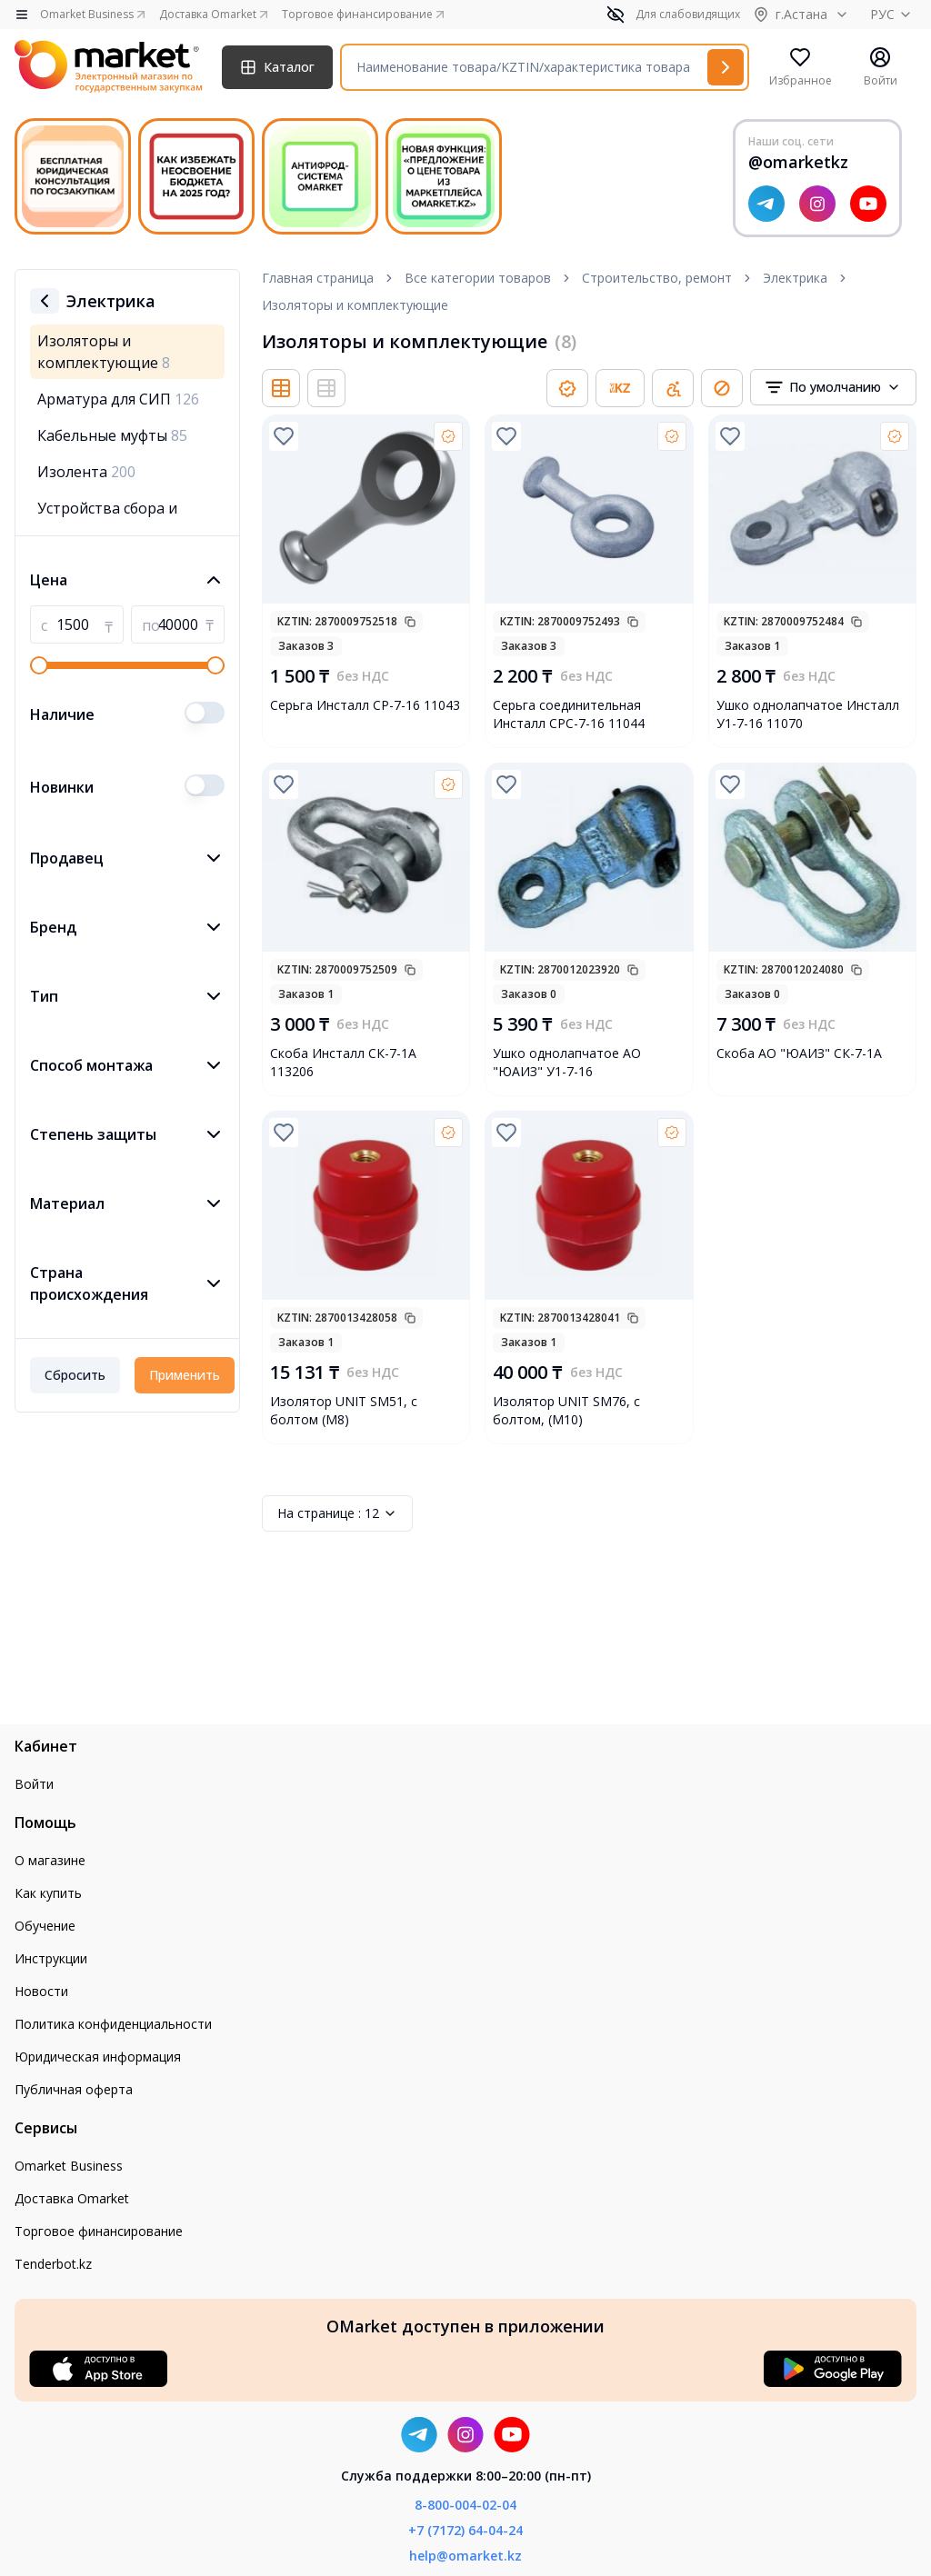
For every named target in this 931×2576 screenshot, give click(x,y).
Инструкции (51, 1958)
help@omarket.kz (465, 2555)
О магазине (50, 1860)
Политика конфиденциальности (113, 2023)
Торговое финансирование (99, 2231)
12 (337, 1513)
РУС (893, 14)
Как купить (48, 1893)
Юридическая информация (98, 2056)
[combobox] (833, 387)
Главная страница (318, 277)
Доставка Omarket (72, 2198)
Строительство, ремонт (657, 277)
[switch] (205, 713)
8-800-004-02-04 (465, 2504)
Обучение (45, 1925)
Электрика (795, 277)
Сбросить (75, 1374)
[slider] (39, 665)
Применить (184, 1374)
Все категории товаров (478, 277)
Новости (41, 1991)
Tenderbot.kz (53, 2263)
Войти (34, 1783)
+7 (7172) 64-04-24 (465, 2530)
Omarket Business (69, 2165)
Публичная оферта (74, 2089)
